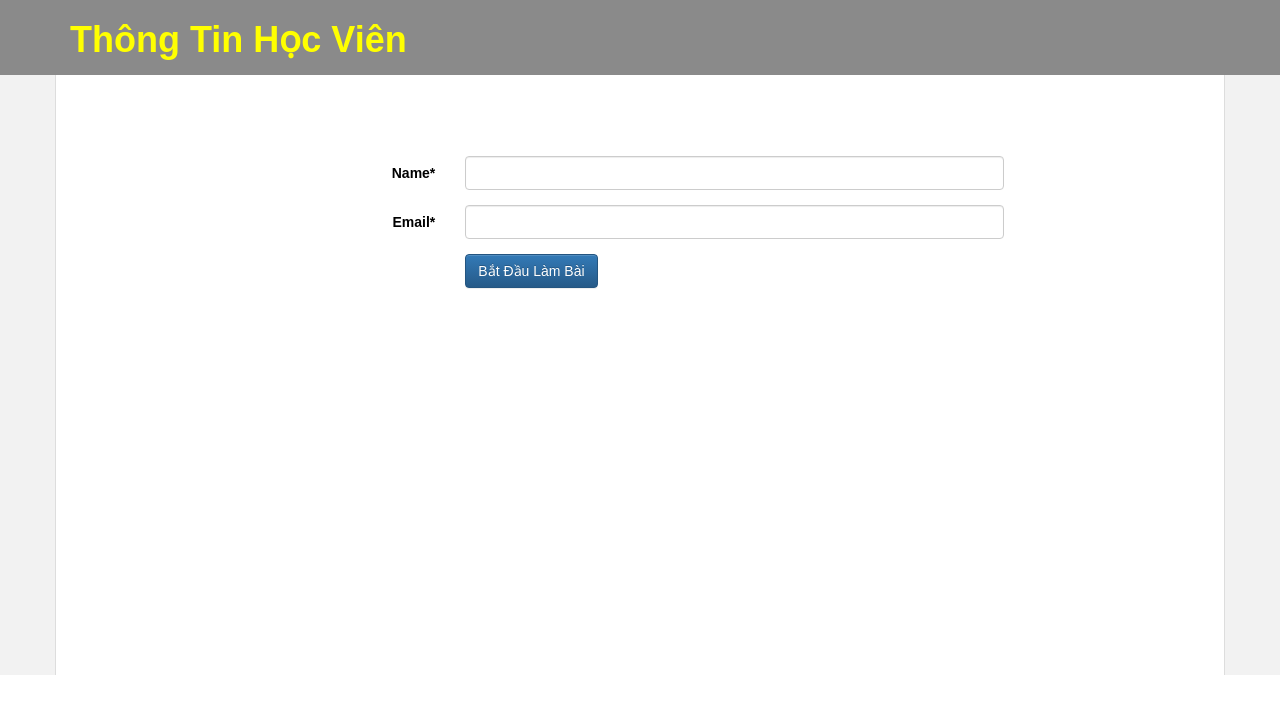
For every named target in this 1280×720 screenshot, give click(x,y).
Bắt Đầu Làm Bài (531, 271)
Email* (414, 222)
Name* (414, 173)
